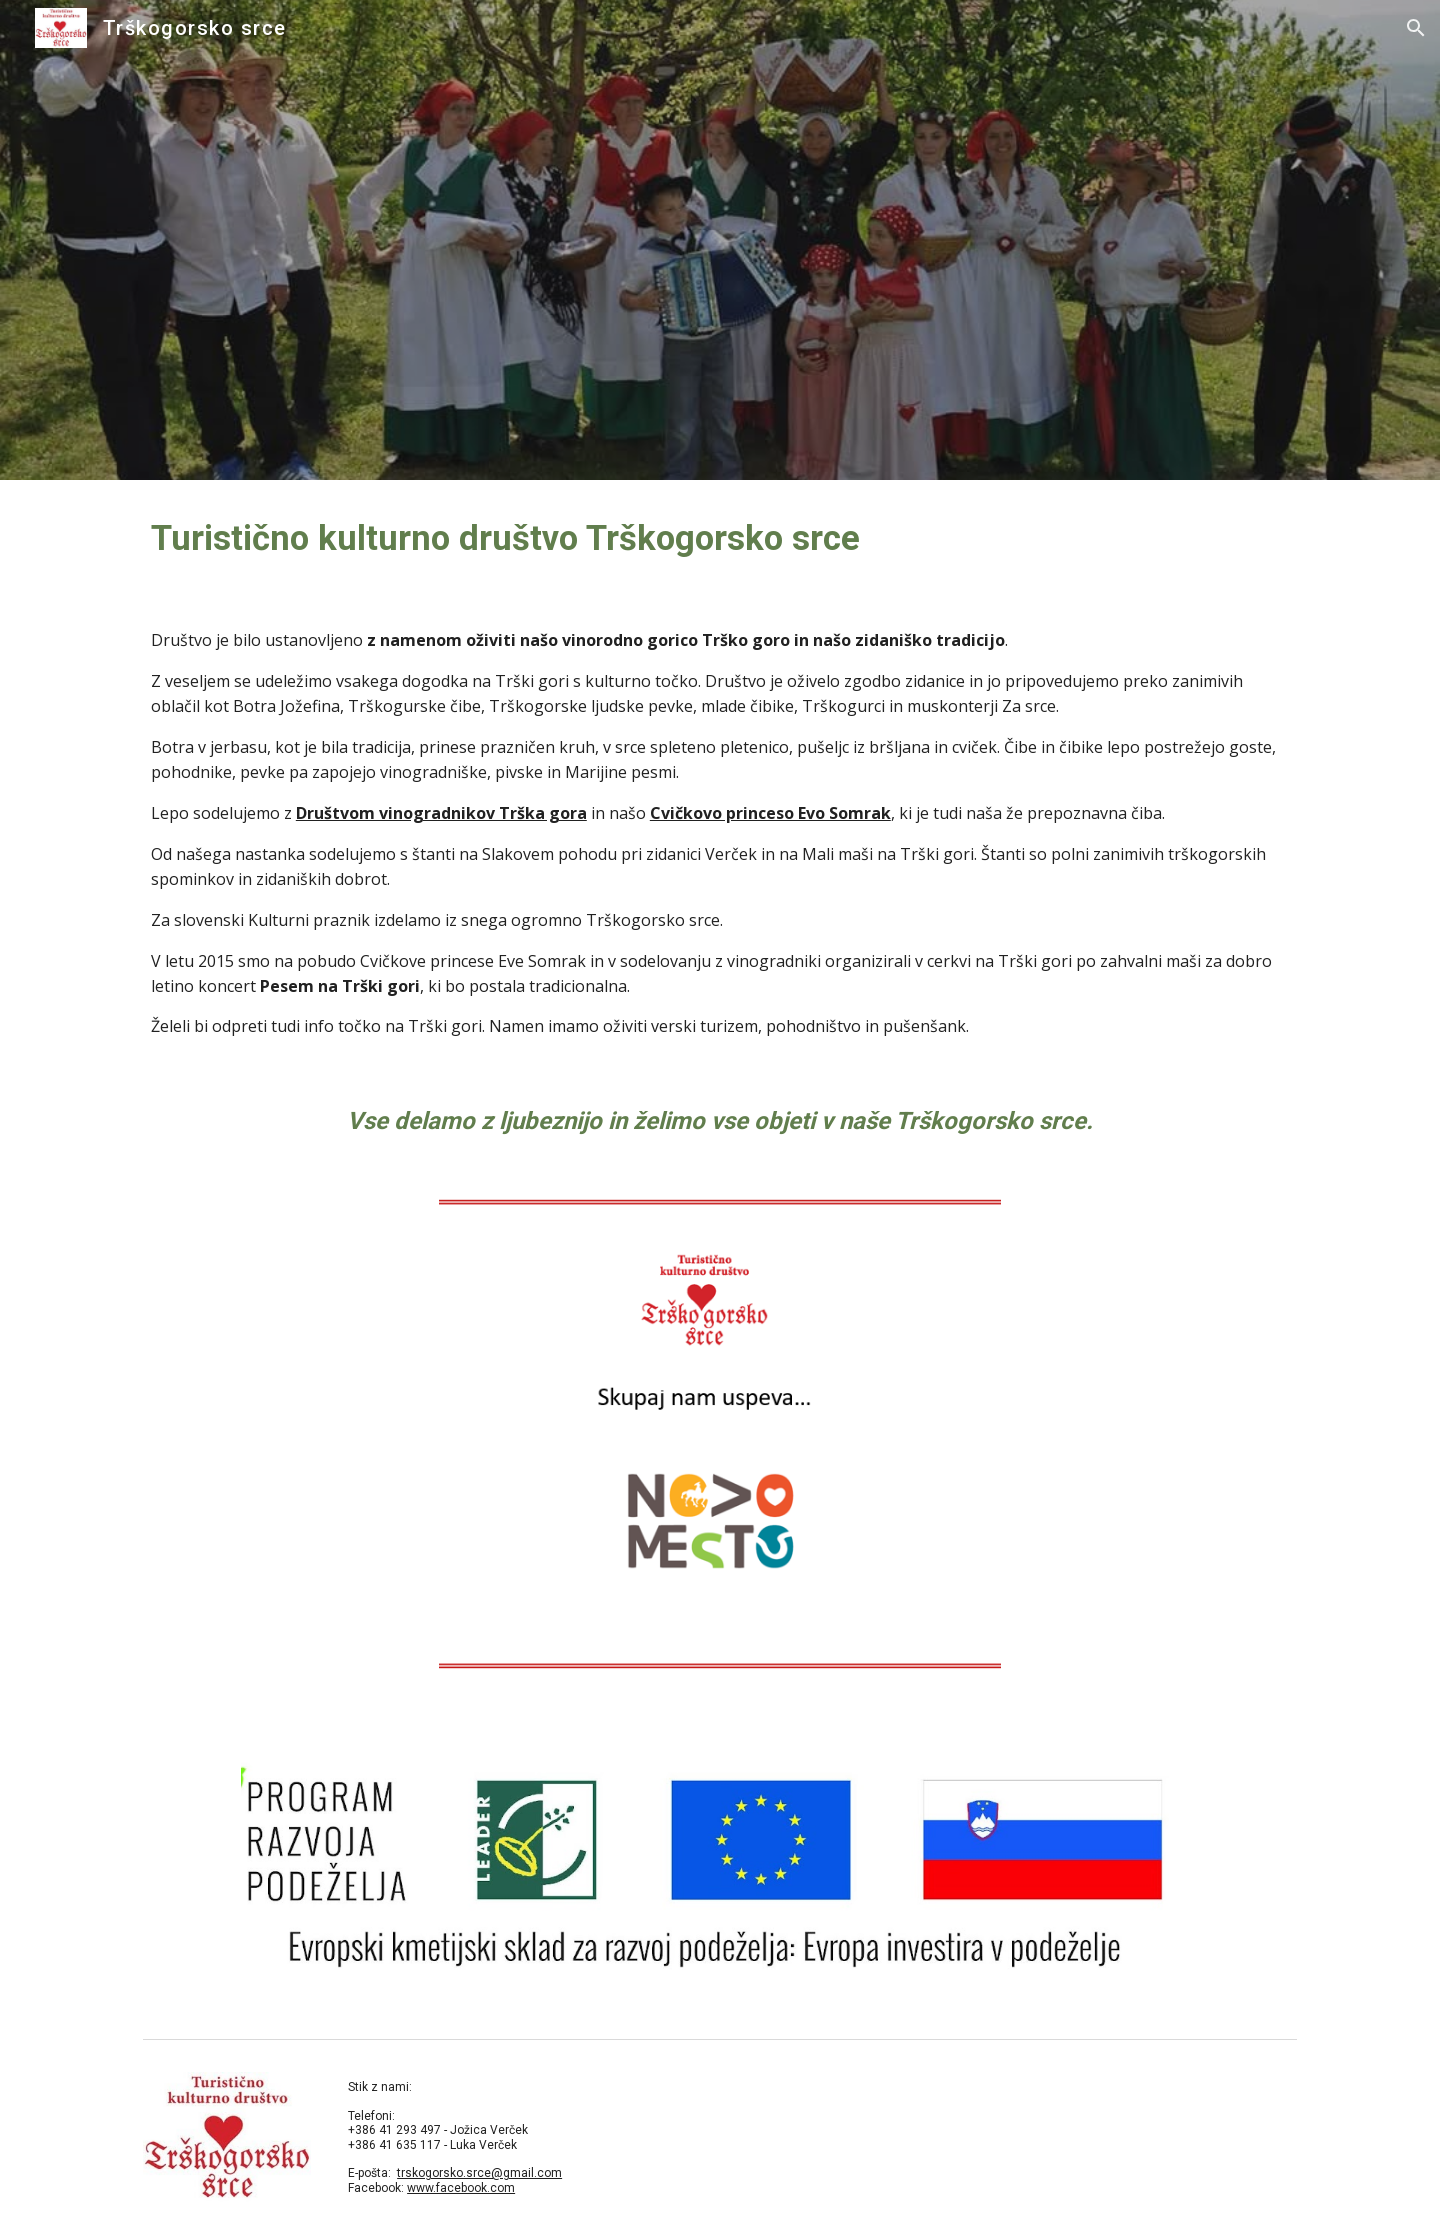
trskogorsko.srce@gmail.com (479, 2173)
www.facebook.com (461, 2188)
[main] (720, 538)
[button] (1416, 28)
